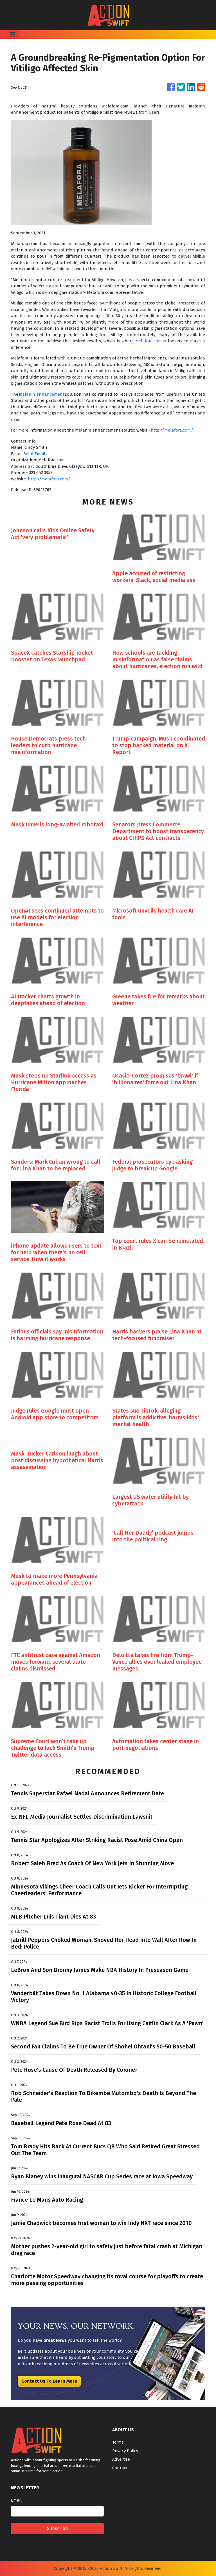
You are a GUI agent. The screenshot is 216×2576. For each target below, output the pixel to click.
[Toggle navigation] (13, 34)
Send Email (34, 453)
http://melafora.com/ (172, 430)
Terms (118, 2442)
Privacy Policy (125, 2450)
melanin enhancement (41, 394)
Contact (120, 2467)
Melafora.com (148, 340)
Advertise (121, 2459)
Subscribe (57, 2528)
